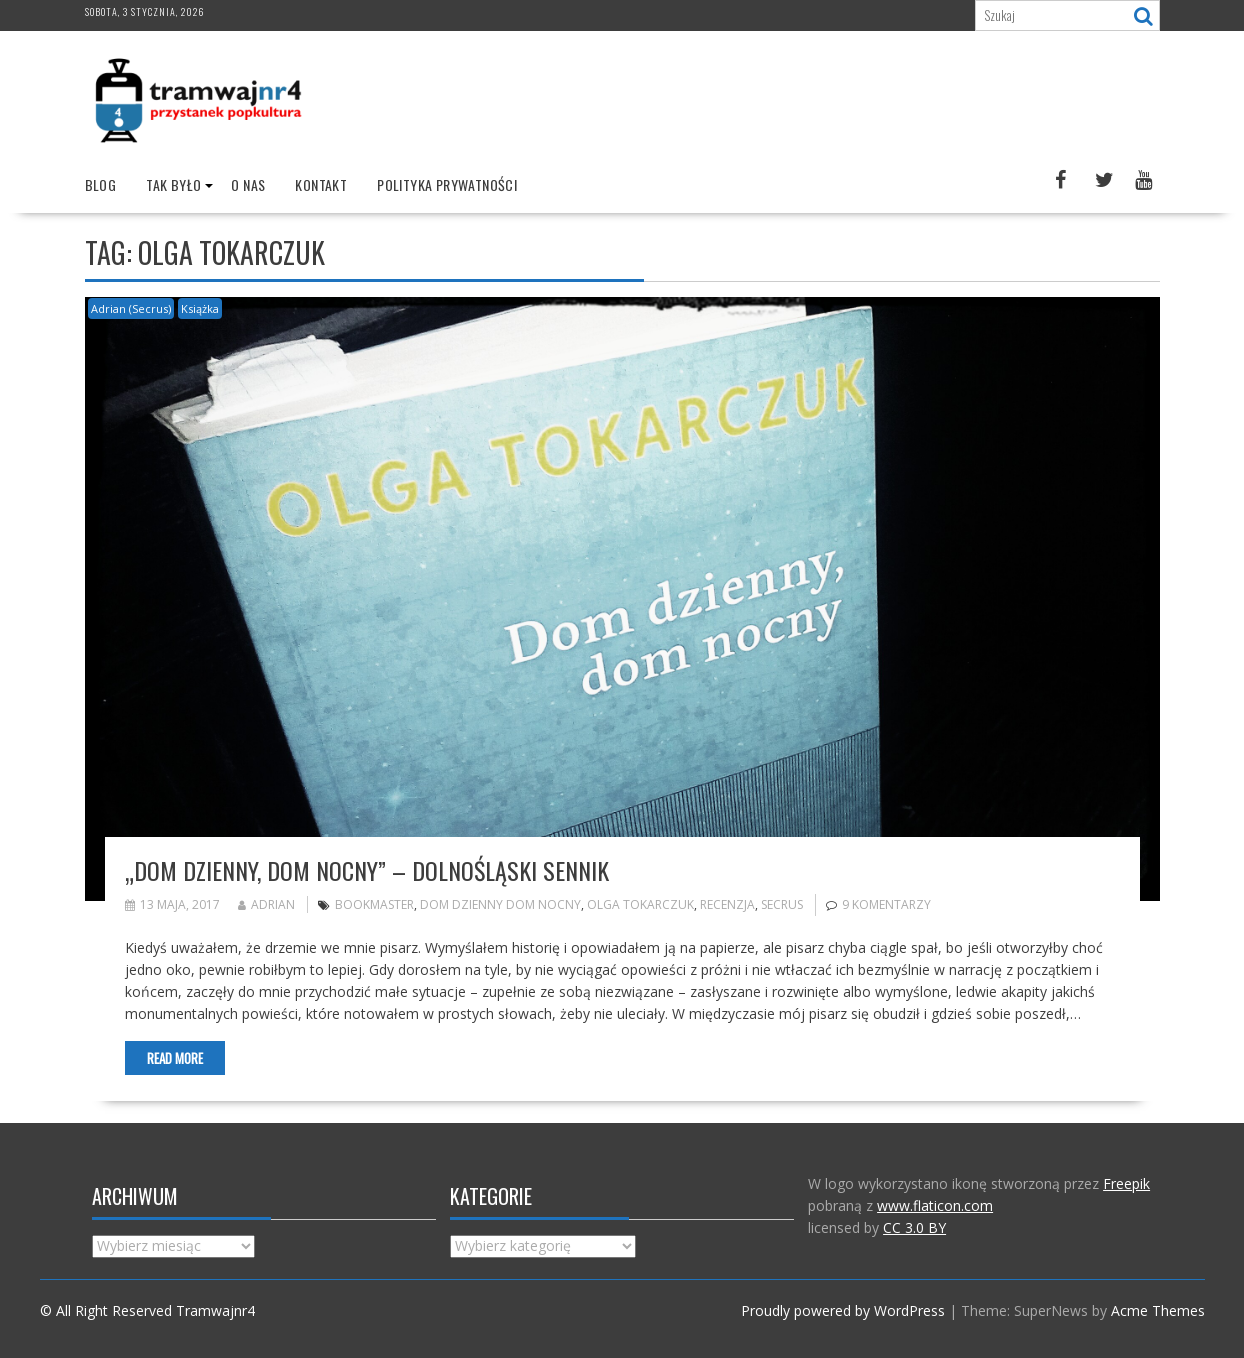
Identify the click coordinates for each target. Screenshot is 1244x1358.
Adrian (266, 904)
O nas (248, 184)
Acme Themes (1158, 1310)
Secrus (782, 904)
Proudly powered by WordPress (843, 1310)
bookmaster (374, 904)
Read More (175, 1058)
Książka (200, 308)
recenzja (727, 904)
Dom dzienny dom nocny (500, 904)
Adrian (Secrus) (131, 308)
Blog (101, 184)
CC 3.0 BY (914, 1227)
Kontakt (321, 184)
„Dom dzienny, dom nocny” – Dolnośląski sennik (367, 870)
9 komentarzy (886, 904)
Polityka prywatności (447, 184)
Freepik (1126, 1183)
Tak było (173, 184)
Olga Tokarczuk (640, 904)
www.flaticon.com (935, 1205)
